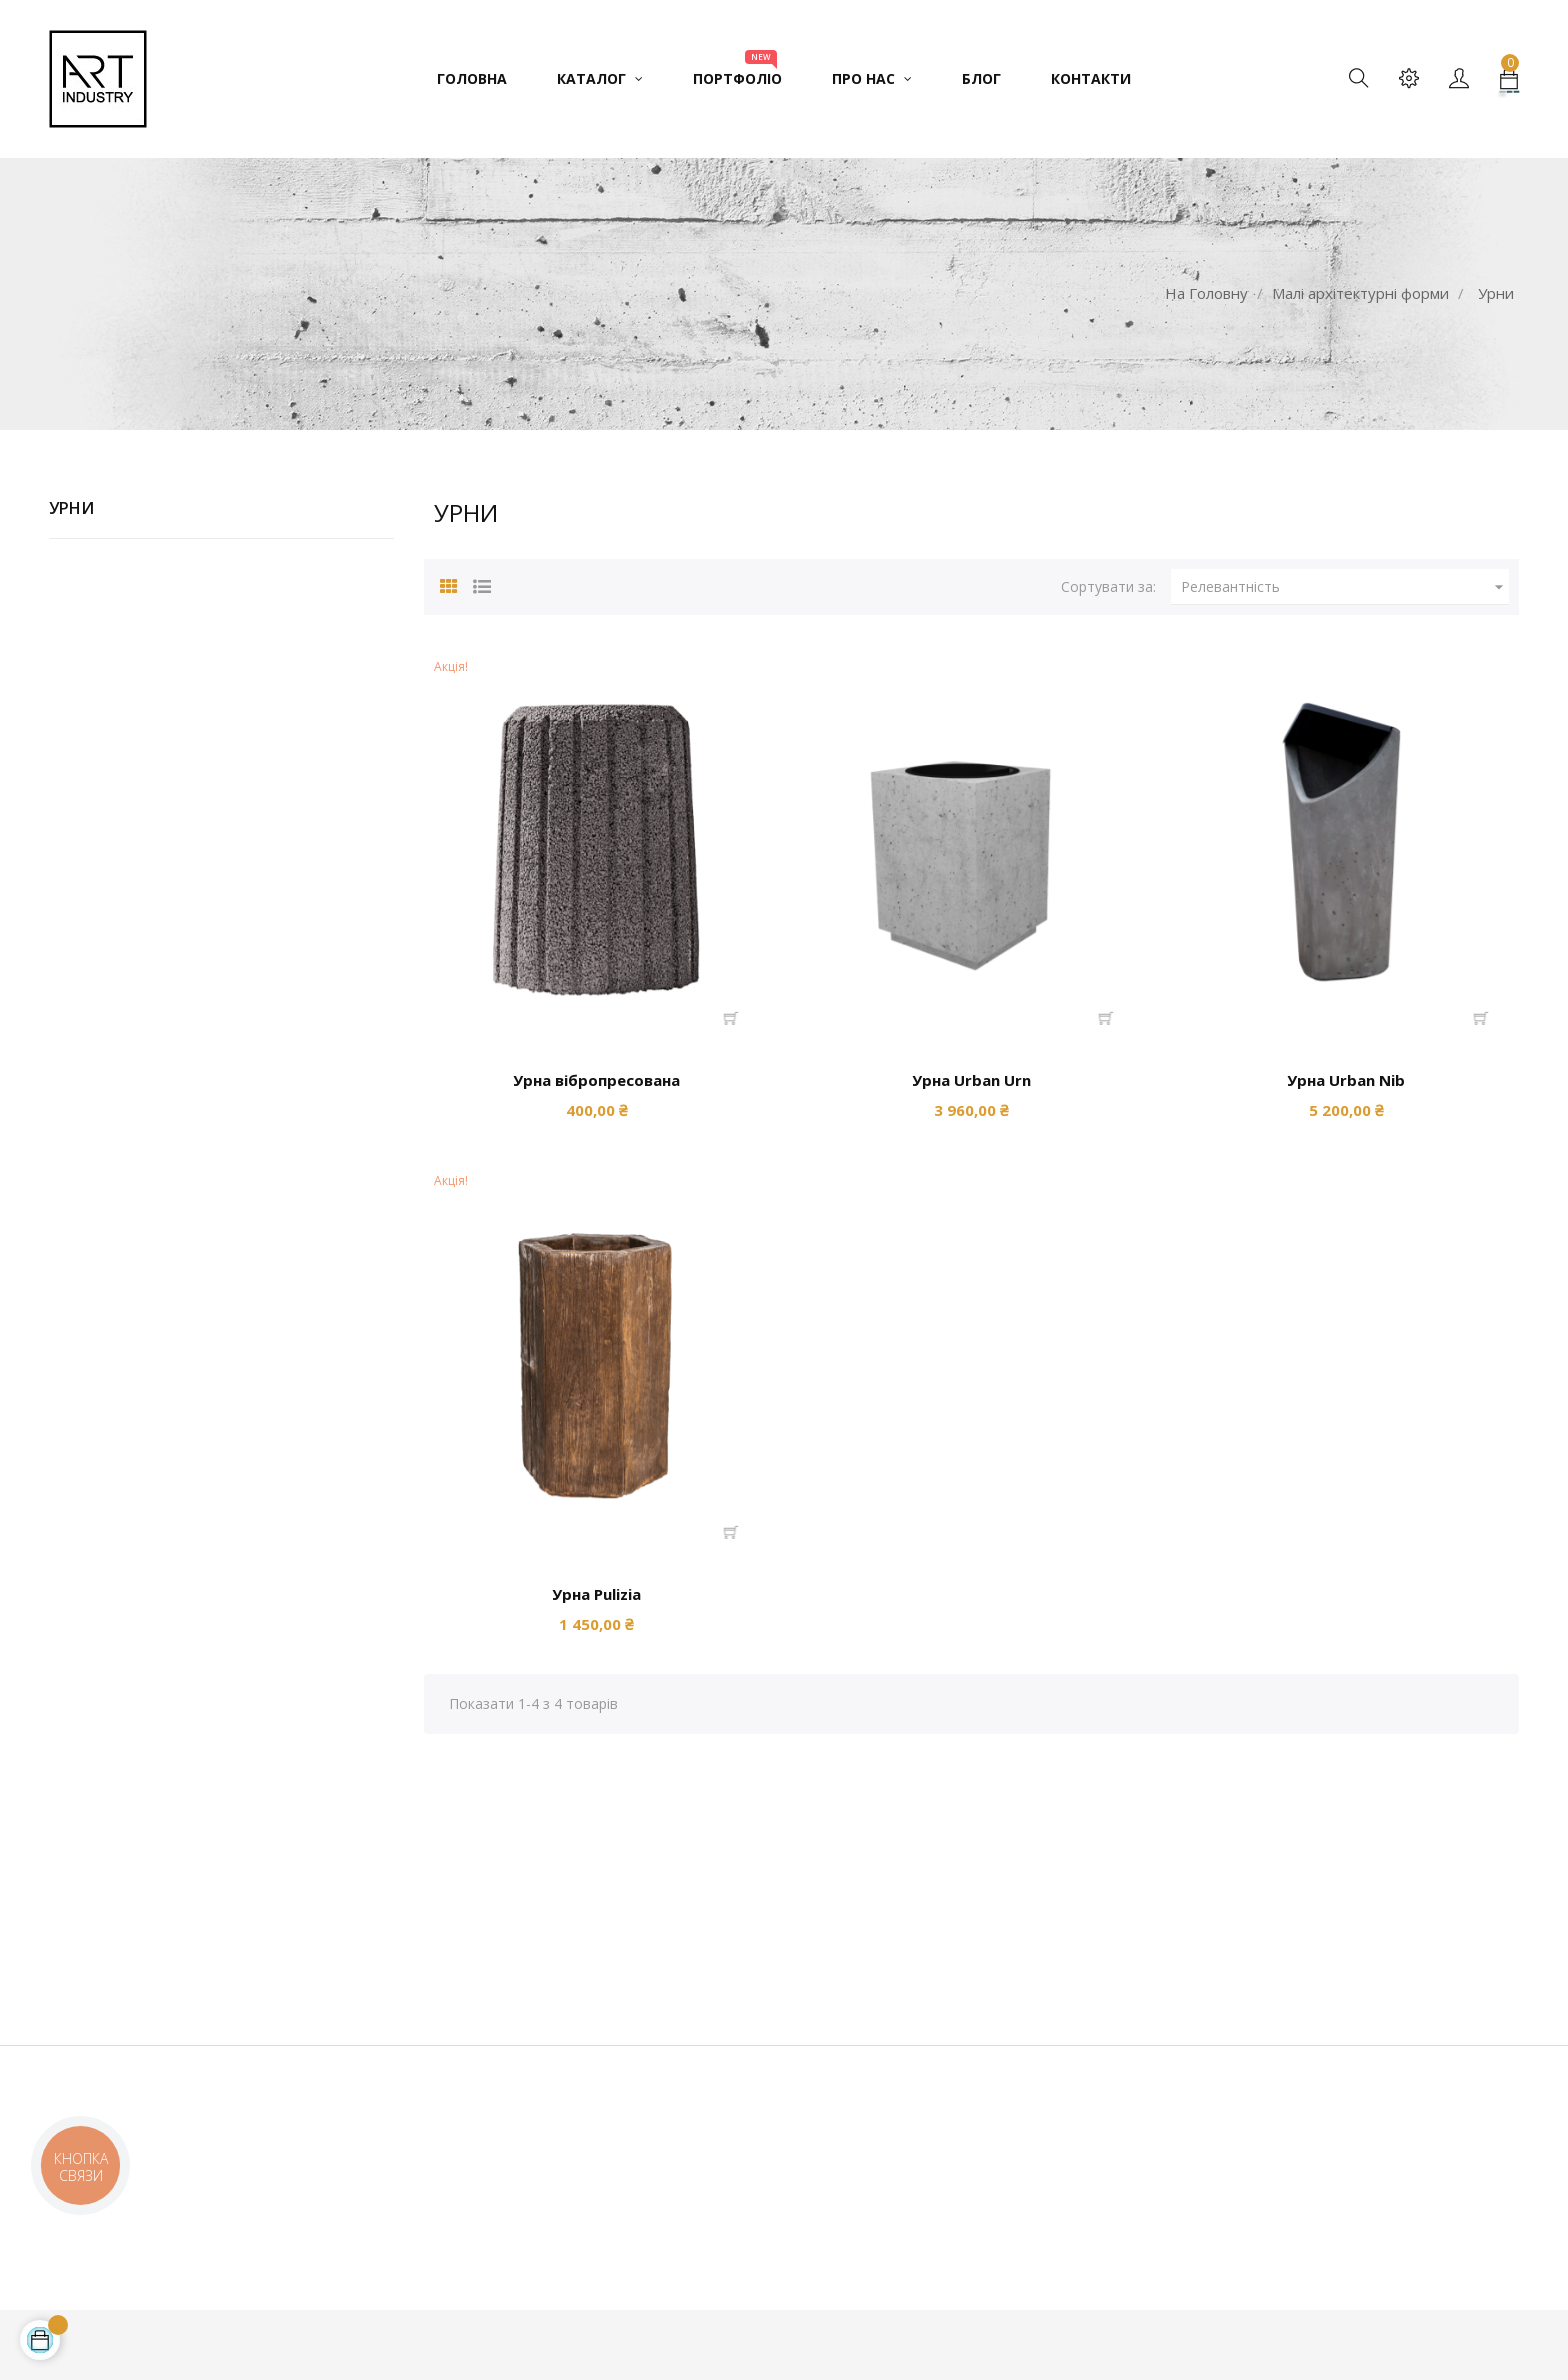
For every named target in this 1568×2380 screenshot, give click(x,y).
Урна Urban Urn (971, 1080)
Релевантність (1345, 587)
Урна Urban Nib (1346, 1080)
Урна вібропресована (596, 1080)
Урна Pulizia (596, 1594)
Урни (71, 508)
